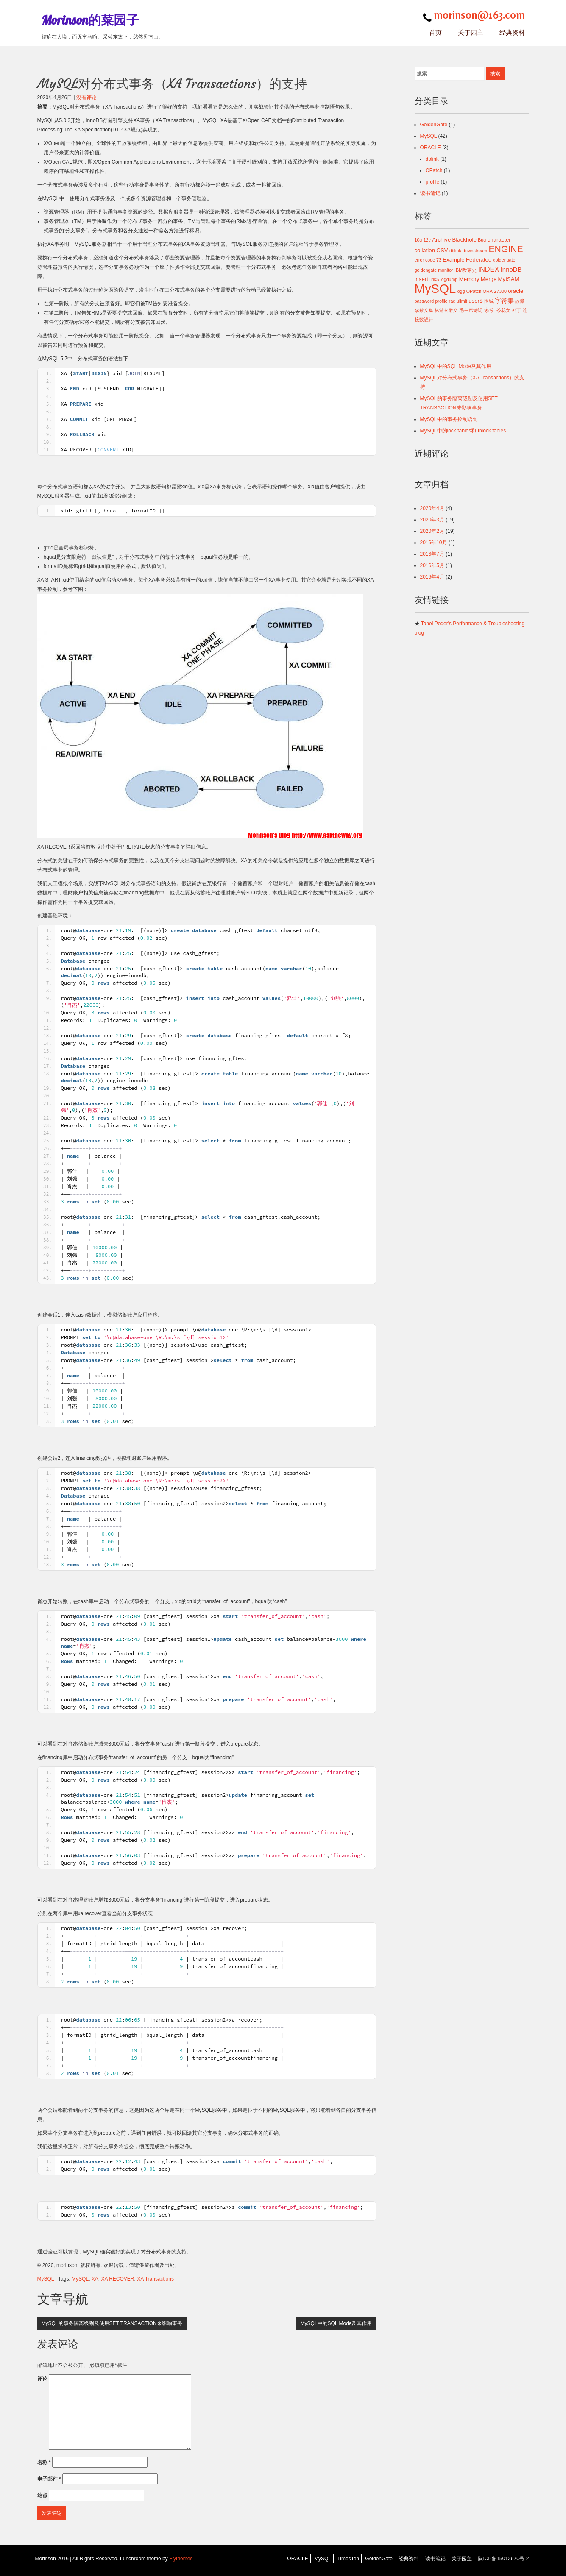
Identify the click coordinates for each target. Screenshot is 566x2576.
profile (433, 182)
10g (418, 239)
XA (95, 2279)
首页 (435, 32)
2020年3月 (432, 520)
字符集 (504, 300)
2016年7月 (432, 554)
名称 (44, 2462)
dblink (432, 159)
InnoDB (511, 269)
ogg (461, 291)
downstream (475, 250)
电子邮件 (49, 2479)
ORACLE (430, 147)
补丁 (516, 310)
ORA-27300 (495, 291)
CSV (442, 250)
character (499, 240)
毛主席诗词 (470, 310)
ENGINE (505, 249)
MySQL (45, 2279)
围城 (489, 301)
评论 (42, 2379)
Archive (441, 240)
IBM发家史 (465, 270)
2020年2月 (432, 531)
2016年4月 (432, 577)
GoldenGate (434, 125)
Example (453, 259)
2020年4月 (432, 508)
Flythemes (180, 2559)
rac (452, 301)
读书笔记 (430, 193)
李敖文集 (424, 310)
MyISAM (508, 279)
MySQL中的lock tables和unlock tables (463, 431)
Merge (488, 279)
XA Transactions (155, 2279)
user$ (475, 301)
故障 (519, 301)
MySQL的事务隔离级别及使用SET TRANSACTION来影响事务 (112, 2323)
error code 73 (428, 259)
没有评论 (86, 97)
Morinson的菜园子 (90, 20)
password (424, 301)
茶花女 (503, 310)
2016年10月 (433, 543)
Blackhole (464, 240)
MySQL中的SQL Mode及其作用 (336, 2323)
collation (425, 250)
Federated (478, 259)
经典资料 (512, 32)
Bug (482, 239)
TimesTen (348, 2559)
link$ (434, 279)
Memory (469, 279)
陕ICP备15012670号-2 (503, 2559)
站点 (42, 2495)
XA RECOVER (117, 2279)
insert (421, 279)
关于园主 (470, 32)
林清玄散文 (446, 310)
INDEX (488, 269)
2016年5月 (432, 565)
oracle (515, 291)
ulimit (462, 301)
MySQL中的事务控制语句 (449, 419)
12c (427, 239)
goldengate (504, 259)
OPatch (434, 170)
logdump (448, 279)
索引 (489, 310)
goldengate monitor (434, 270)
